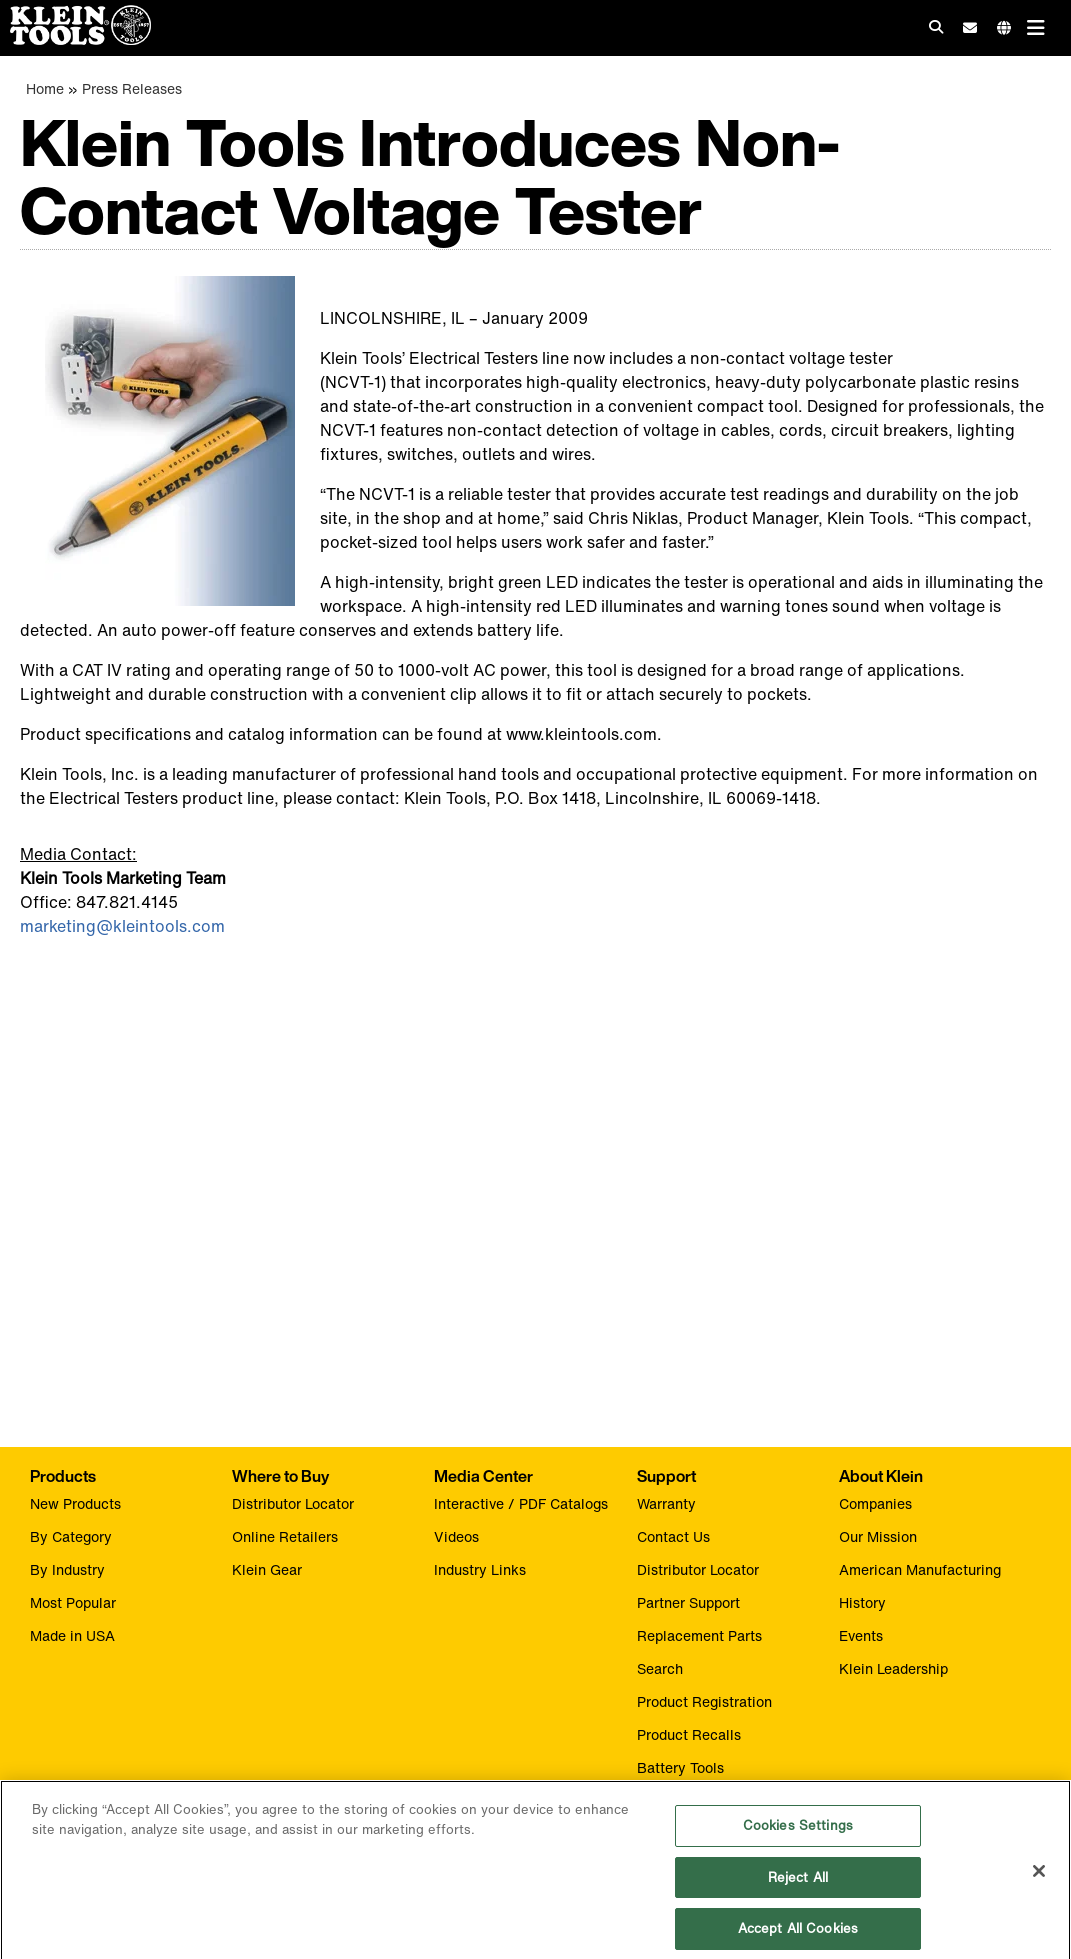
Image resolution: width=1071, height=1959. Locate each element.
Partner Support (688, 1602)
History (862, 1602)
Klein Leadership (893, 1668)
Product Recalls (689, 1734)
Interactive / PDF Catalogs (521, 1503)
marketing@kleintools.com (122, 926)
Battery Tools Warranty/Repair (691, 1778)
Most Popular (73, 1602)
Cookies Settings (798, 1834)
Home (45, 88)
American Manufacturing (920, 1569)
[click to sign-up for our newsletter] (970, 28)
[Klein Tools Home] (75, 39)
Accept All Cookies (798, 1937)
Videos (456, 1536)
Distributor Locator (293, 1503)
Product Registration (704, 1701)
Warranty (666, 1503)
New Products (75, 1503)
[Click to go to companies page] (1004, 27)
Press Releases (132, 88)
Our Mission (878, 1536)
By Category (71, 1536)
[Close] (1039, 1881)
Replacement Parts (699, 1635)
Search (660, 1668)
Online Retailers (285, 1536)
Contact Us (673, 1536)
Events (861, 1635)
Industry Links (480, 1569)
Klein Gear (267, 1569)
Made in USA (72, 1635)
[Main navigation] (1036, 27)
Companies (875, 1503)
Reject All (798, 1886)
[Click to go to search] (936, 26)
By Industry (67, 1569)
